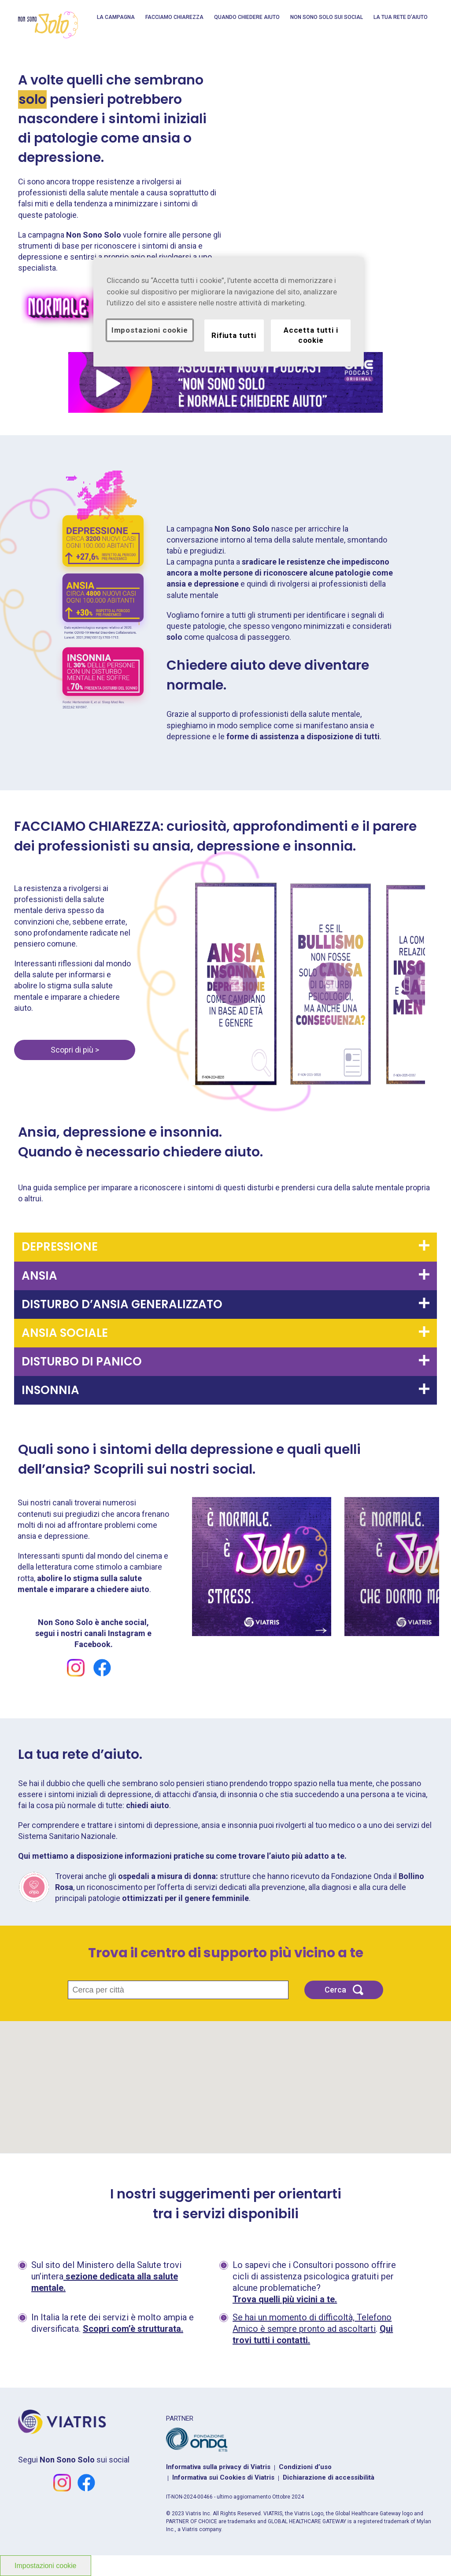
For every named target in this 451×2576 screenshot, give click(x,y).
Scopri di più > (75, 1049)
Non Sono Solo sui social (326, 17)
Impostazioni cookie (149, 330)
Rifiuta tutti (233, 335)
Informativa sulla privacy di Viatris (218, 2467)
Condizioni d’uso (305, 2467)
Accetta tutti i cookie (311, 335)
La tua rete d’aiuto (400, 17)
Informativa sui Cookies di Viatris (223, 2477)
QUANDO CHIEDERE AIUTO (247, 17)
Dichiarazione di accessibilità (328, 2477)
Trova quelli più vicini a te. (285, 2299)
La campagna (116, 17)
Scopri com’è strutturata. (133, 2328)
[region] (228, 312)
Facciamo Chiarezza (174, 17)
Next (407, 984)
